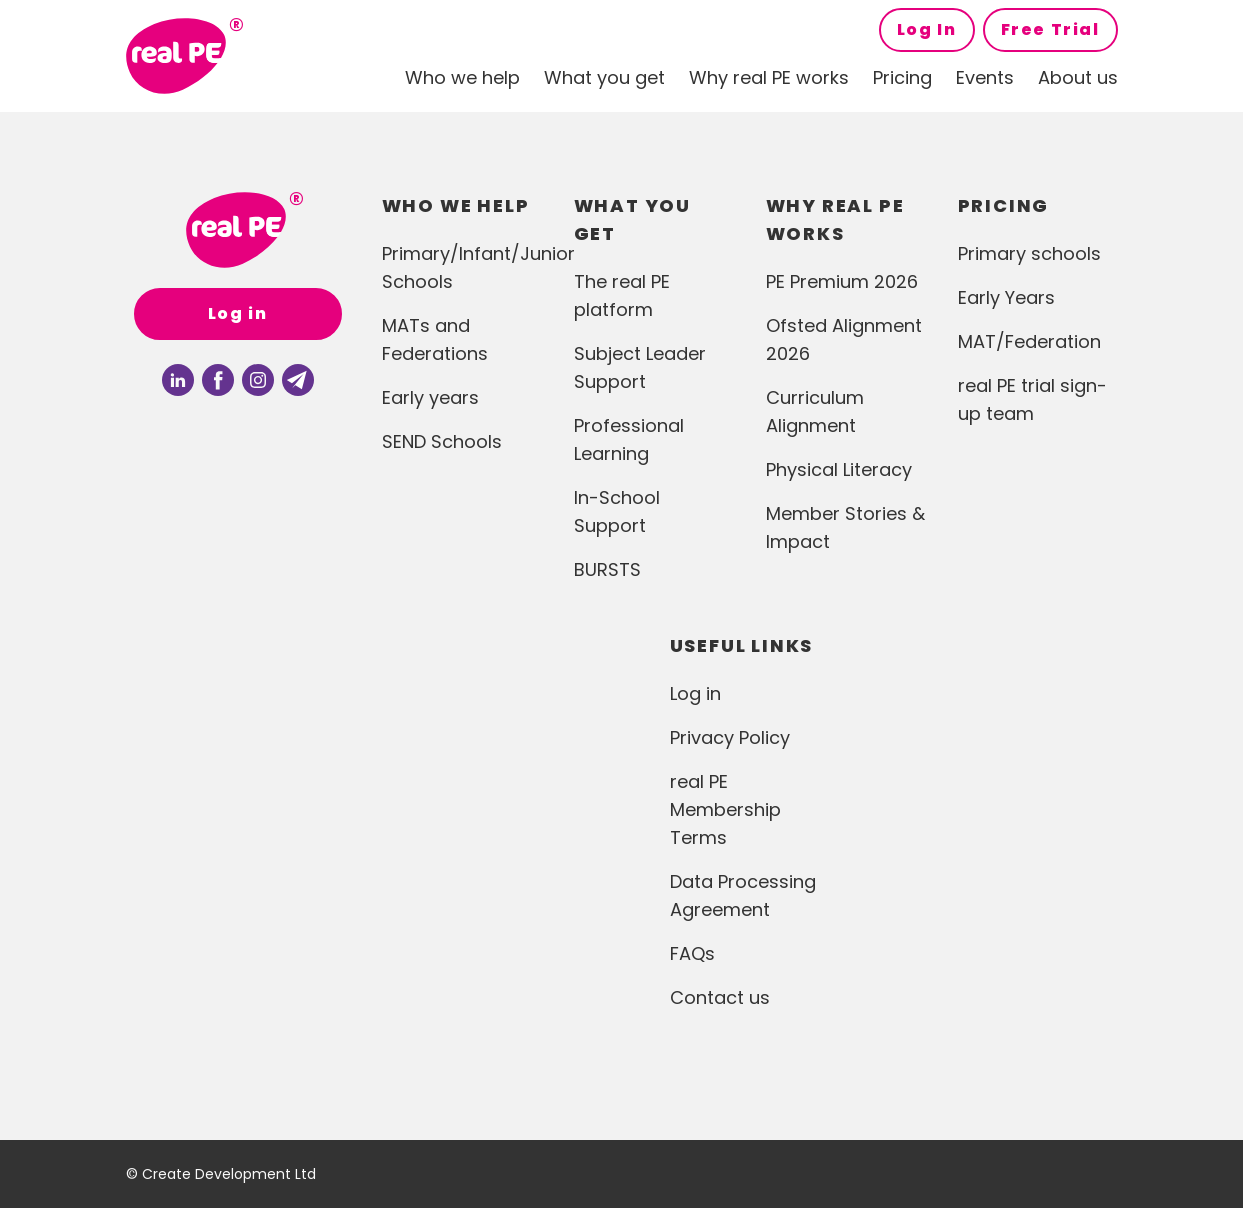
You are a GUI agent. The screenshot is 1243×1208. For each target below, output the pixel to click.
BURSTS (607, 569)
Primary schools (1029, 253)
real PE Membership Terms (725, 809)
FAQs (692, 953)
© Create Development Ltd (221, 1174)
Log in (238, 313)
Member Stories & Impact (845, 527)
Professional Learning (629, 439)
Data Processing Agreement (743, 895)
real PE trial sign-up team (1032, 399)
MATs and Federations (435, 339)
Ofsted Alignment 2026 (844, 339)
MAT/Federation (1029, 341)
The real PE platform (622, 295)
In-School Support (617, 511)
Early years (430, 397)
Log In (927, 29)
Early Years (1006, 297)
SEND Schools (442, 441)
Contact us (720, 997)
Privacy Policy (730, 737)
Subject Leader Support (640, 367)
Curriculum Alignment (815, 411)
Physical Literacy (839, 469)
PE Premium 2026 (842, 281)
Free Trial (1050, 29)
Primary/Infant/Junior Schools (462, 267)
